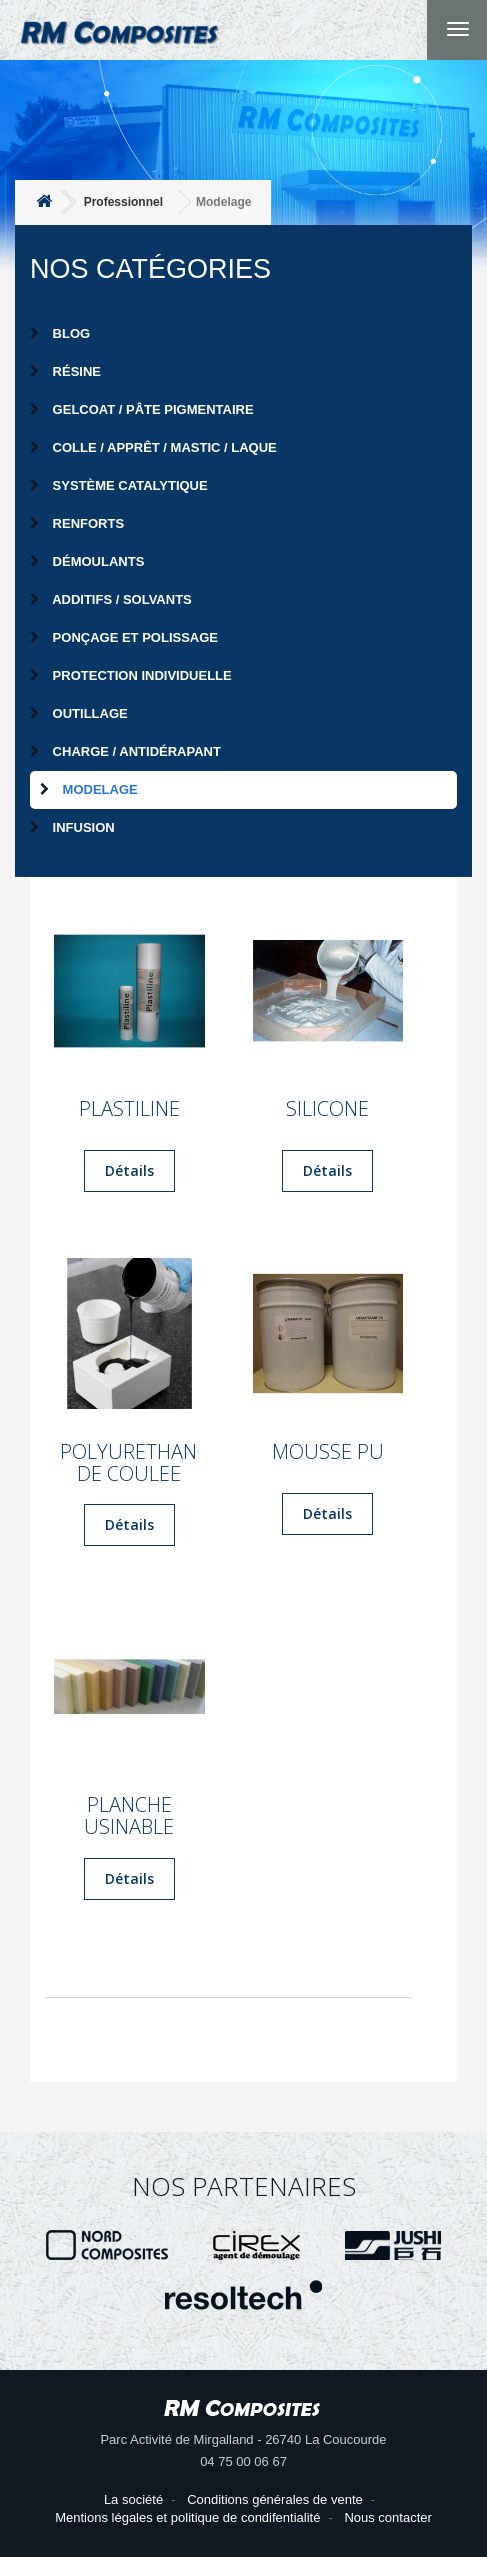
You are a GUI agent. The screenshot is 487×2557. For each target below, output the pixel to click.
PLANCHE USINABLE (129, 1816)
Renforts (77, 523)
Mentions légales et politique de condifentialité (187, 2517)
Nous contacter (387, 2517)
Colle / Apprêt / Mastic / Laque (153, 447)
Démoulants (87, 561)
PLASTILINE (129, 1109)
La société (133, 2499)
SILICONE (327, 1109)
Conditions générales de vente (275, 2499)
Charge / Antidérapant (125, 751)
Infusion (72, 827)
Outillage (79, 713)
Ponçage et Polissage (124, 637)
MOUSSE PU (328, 1452)
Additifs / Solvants (111, 599)
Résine (65, 371)
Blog (60, 333)
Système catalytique (119, 485)
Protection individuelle (131, 675)
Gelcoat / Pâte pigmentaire (142, 409)
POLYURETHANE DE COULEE (129, 1463)
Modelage (89, 789)
